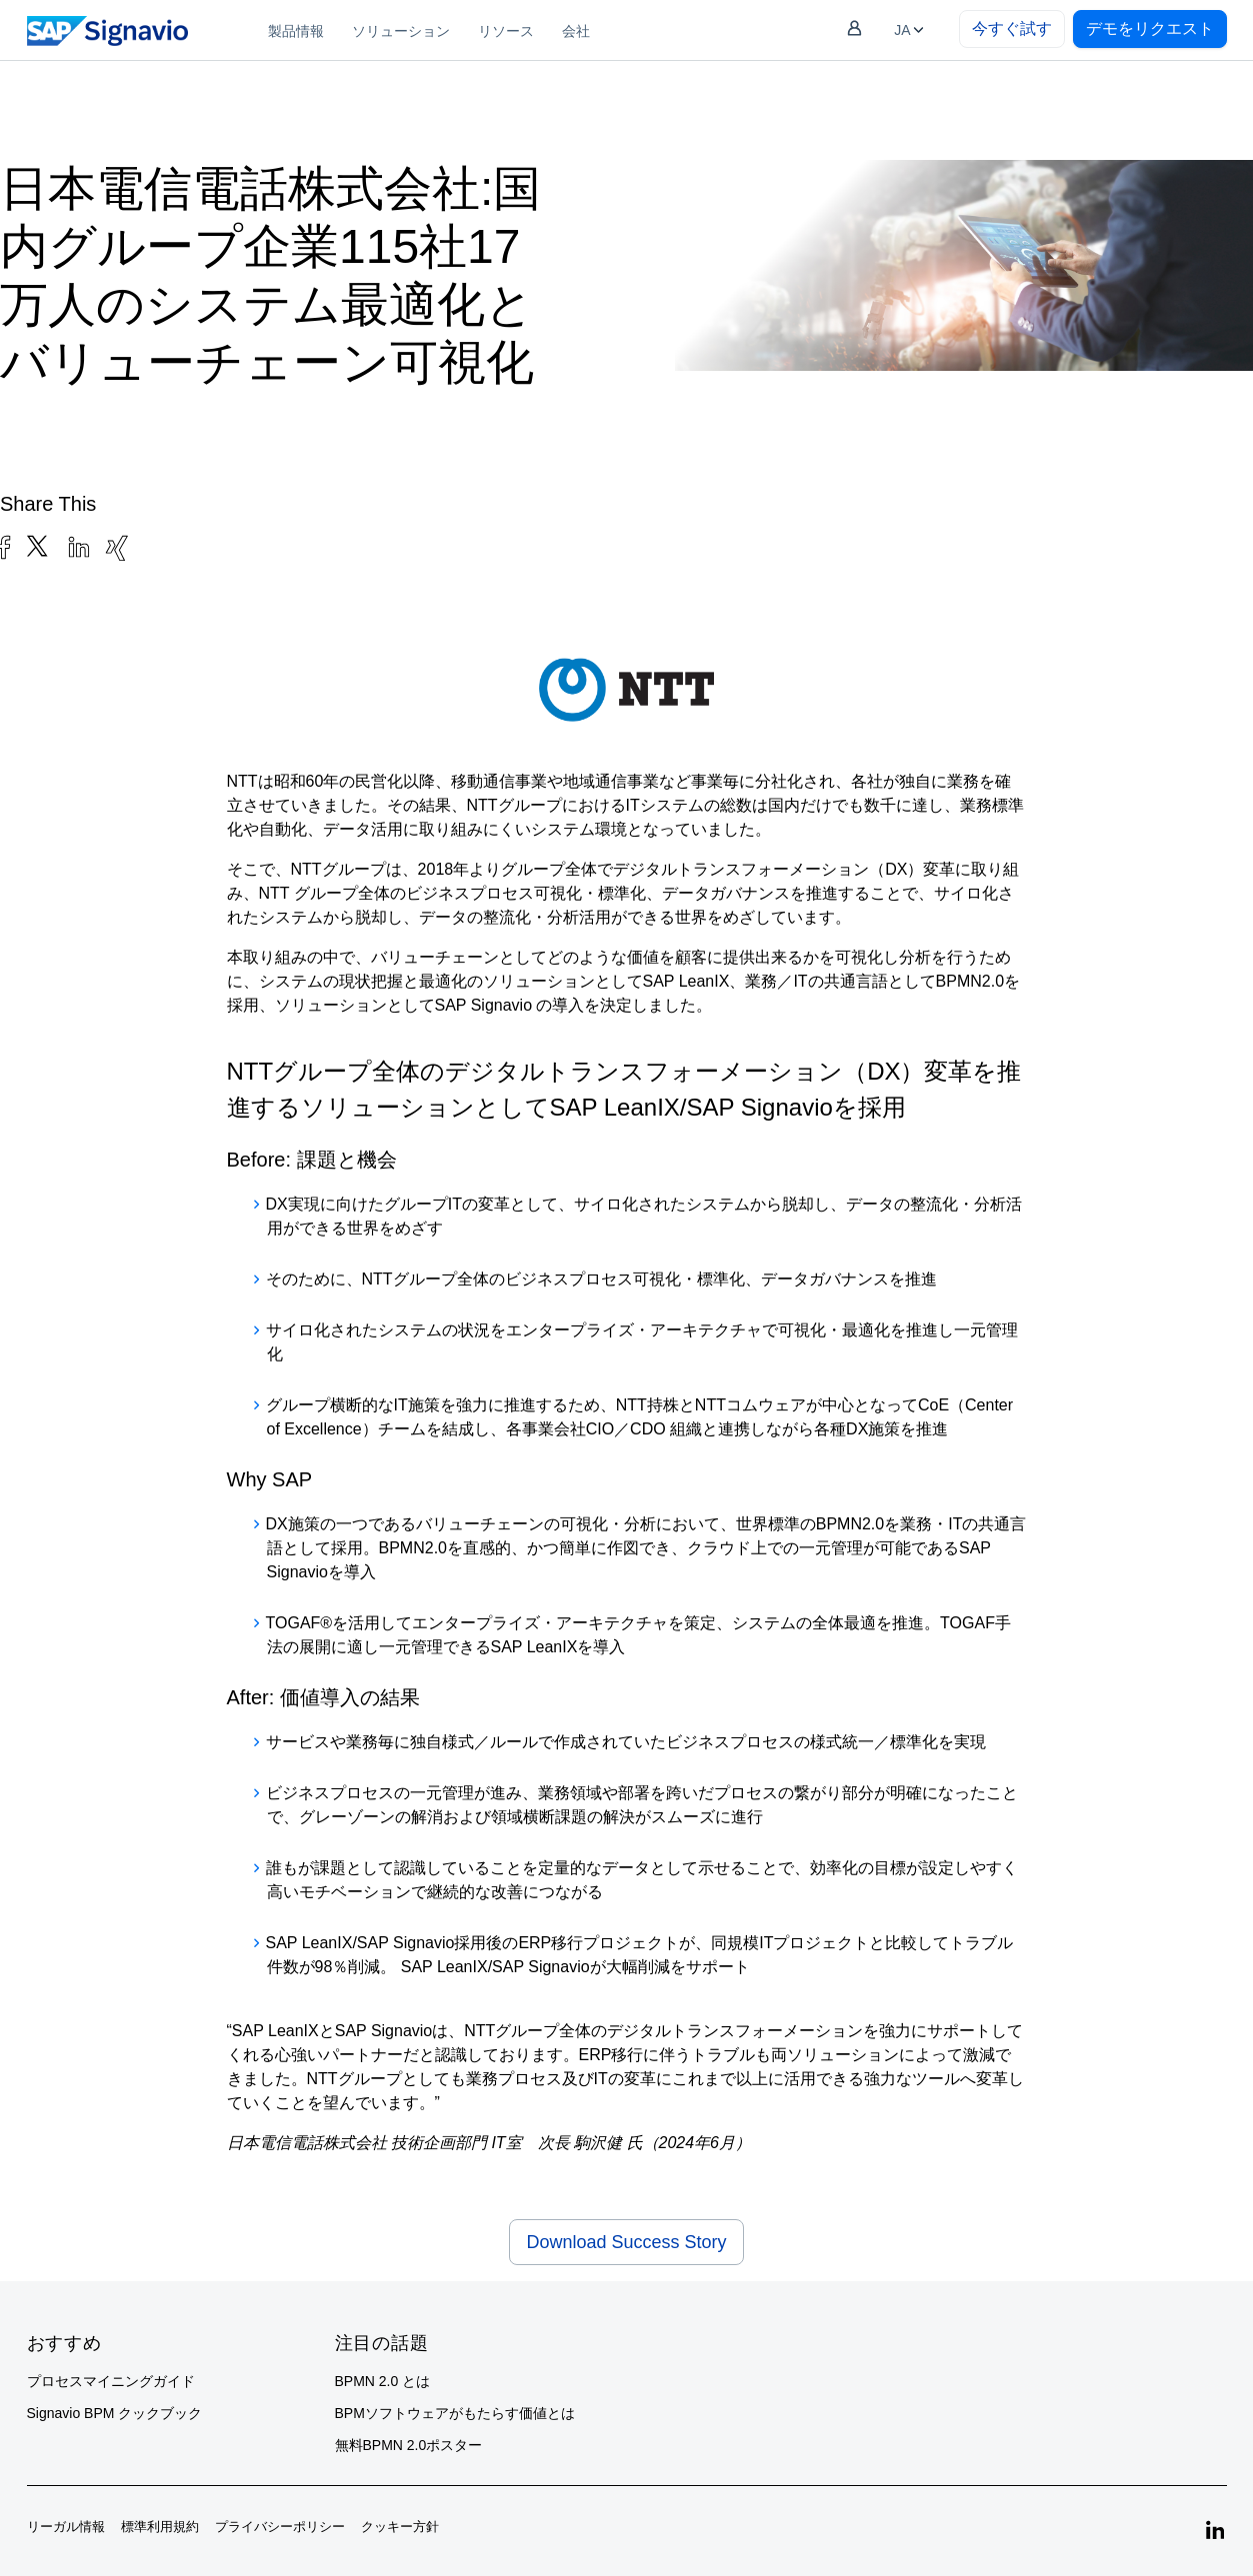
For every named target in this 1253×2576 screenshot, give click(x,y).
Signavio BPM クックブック (115, 2413)
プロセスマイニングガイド (111, 2381)
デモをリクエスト (1150, 28)
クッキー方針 (400, 2526)
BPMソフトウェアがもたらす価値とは (455, 2413)
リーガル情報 (66, 2526)
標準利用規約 (160, 2526)
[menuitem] (296, 30)
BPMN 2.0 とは (383, 2381)
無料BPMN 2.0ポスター (409, 2445)
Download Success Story (626, 2242)
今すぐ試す (1012, 28)
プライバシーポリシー (280, 2526)
